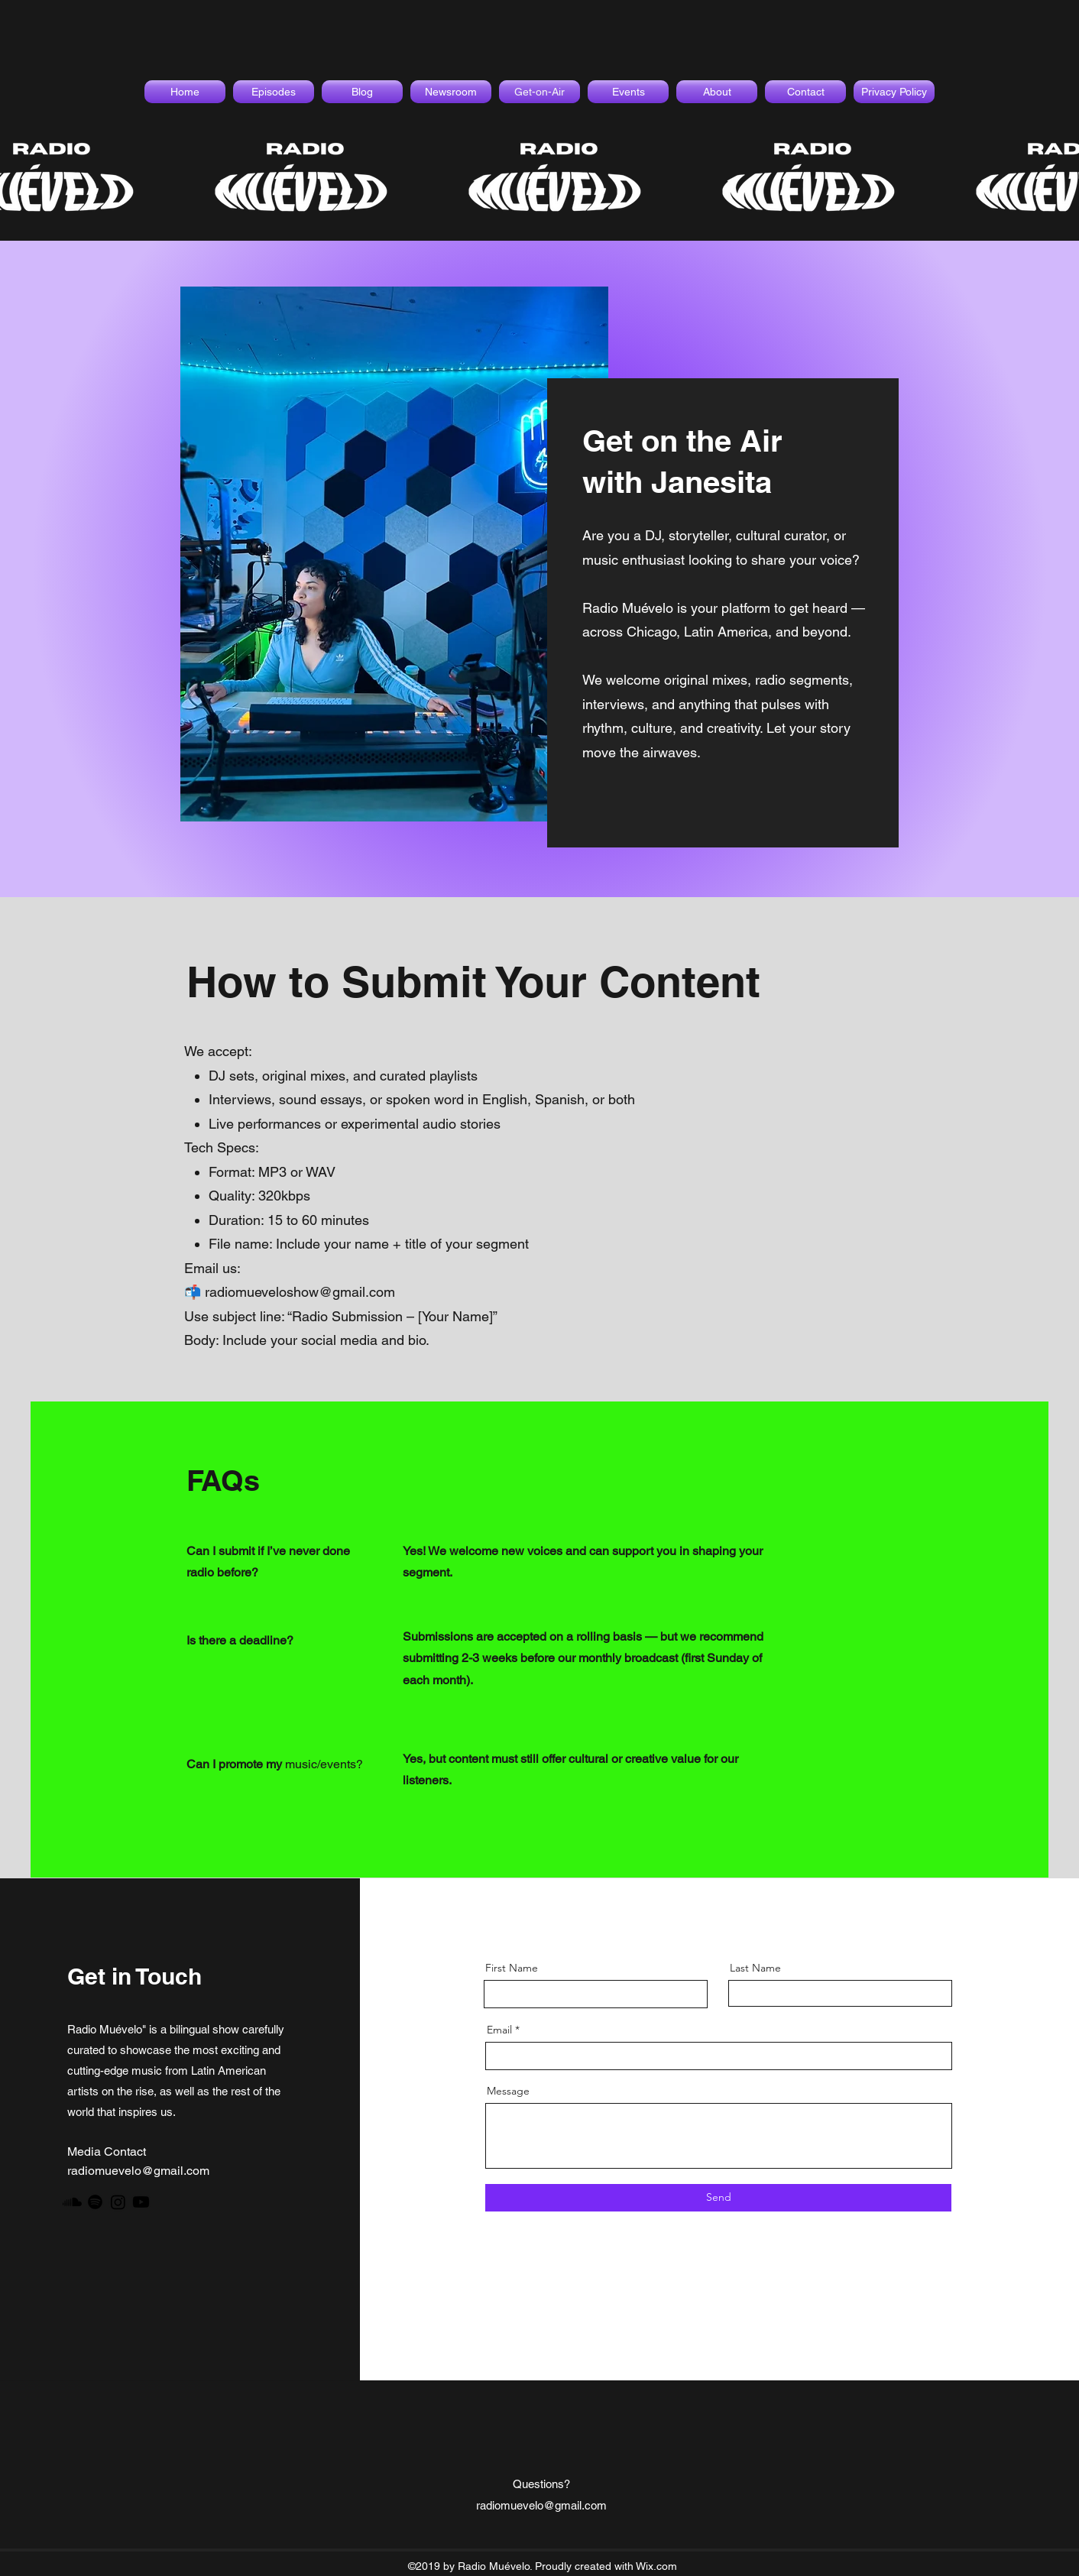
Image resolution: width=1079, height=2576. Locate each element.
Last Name (755, 1967)
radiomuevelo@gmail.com (138, 2170)
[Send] (718, 2197)
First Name (511, 1967)
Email (499, 2029)
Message (508, 2090)
